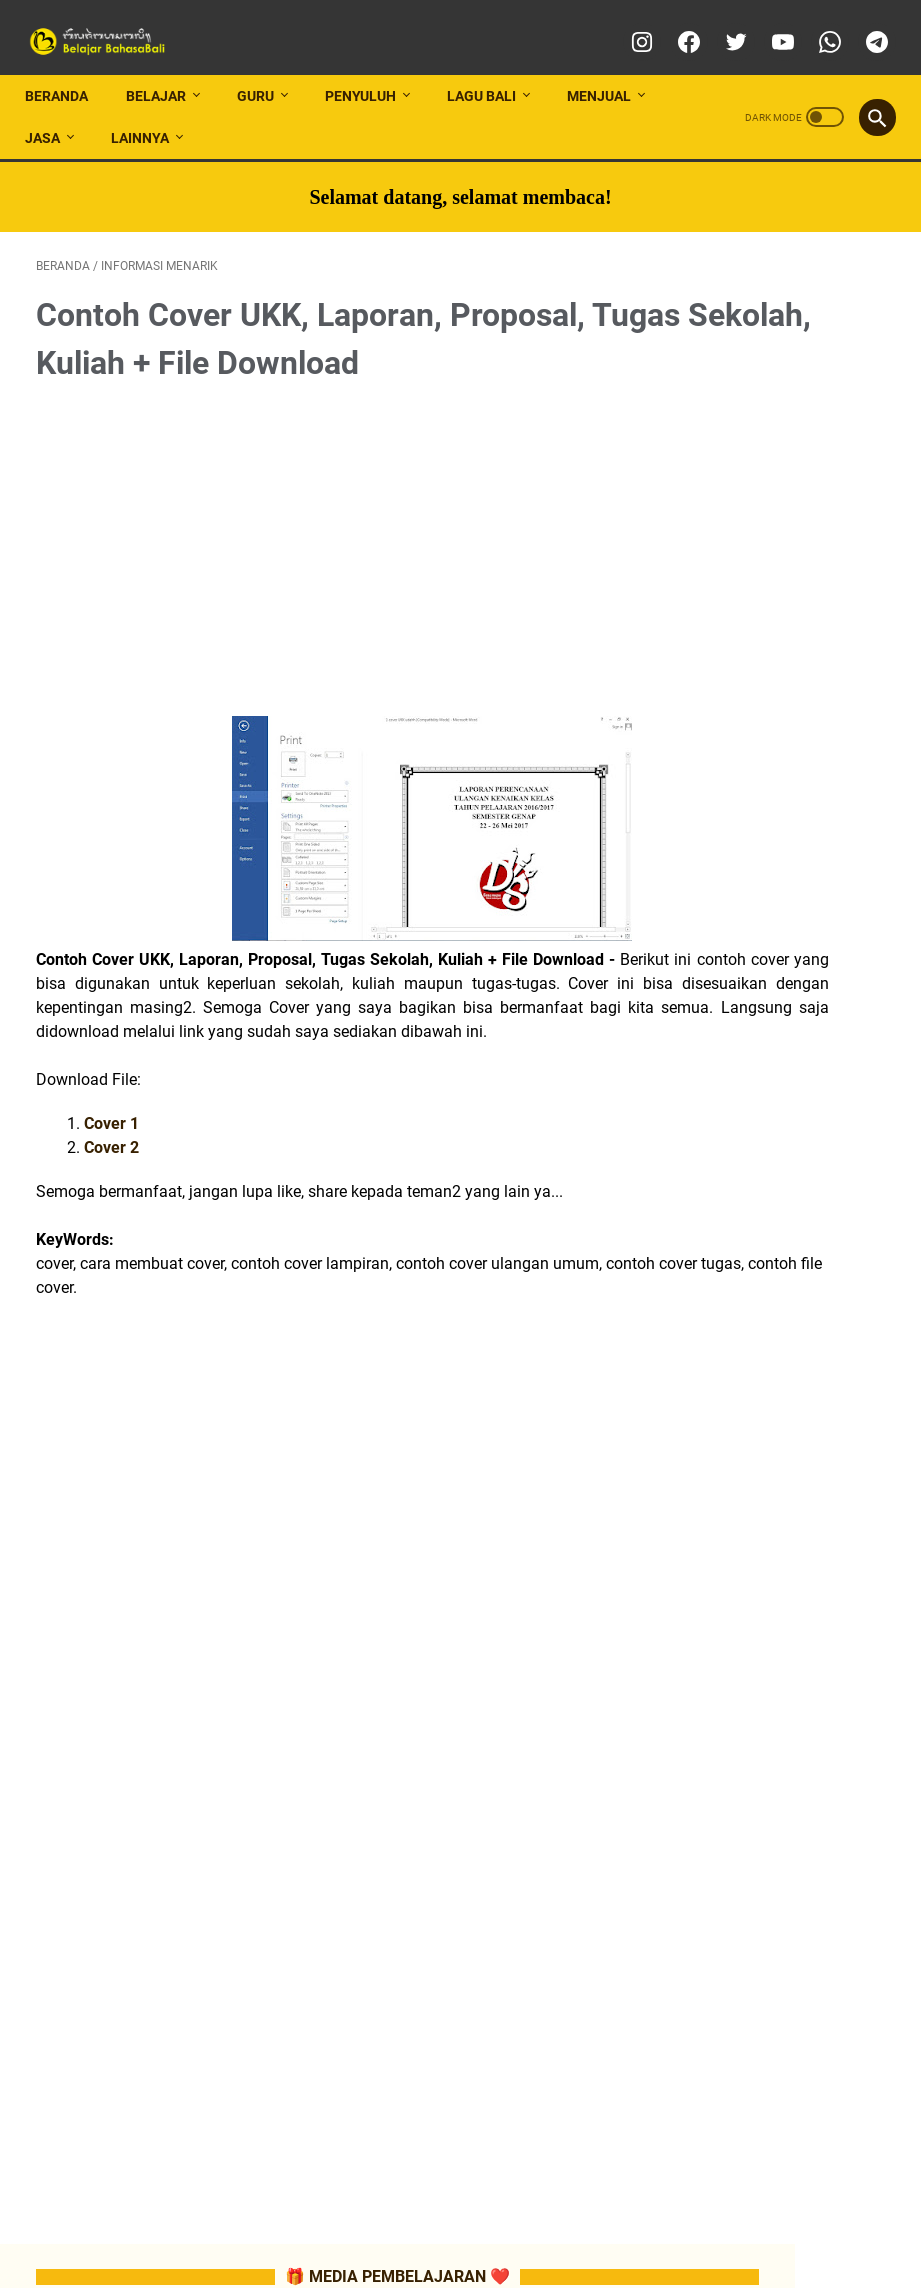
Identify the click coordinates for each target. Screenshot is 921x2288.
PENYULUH (371, 69)
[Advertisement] (317, 536)
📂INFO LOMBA (762, 809)
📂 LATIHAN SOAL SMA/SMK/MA (774, 1447)
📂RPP (739, 1158)
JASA (53, 111)
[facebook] (675, 24)
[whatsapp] (816, 24)
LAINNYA (151, 111)
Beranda (67, 69)
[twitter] (722, 24)
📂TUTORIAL (755, 917)
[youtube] (769, 24)
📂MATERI (748, 1194)
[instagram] (628, 24)
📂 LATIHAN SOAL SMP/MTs (796, 1411)
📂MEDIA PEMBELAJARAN (781, 845)
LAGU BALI (492, 69)
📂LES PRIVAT (816, 881)
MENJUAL (610, 69)
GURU (266, 69)
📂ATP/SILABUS (800, 1122)
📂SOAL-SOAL (760, 1230)
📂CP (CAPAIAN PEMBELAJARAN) (780, 1086)
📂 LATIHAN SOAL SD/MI (786, 1375)
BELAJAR (167, 69)
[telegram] (863, 24)
